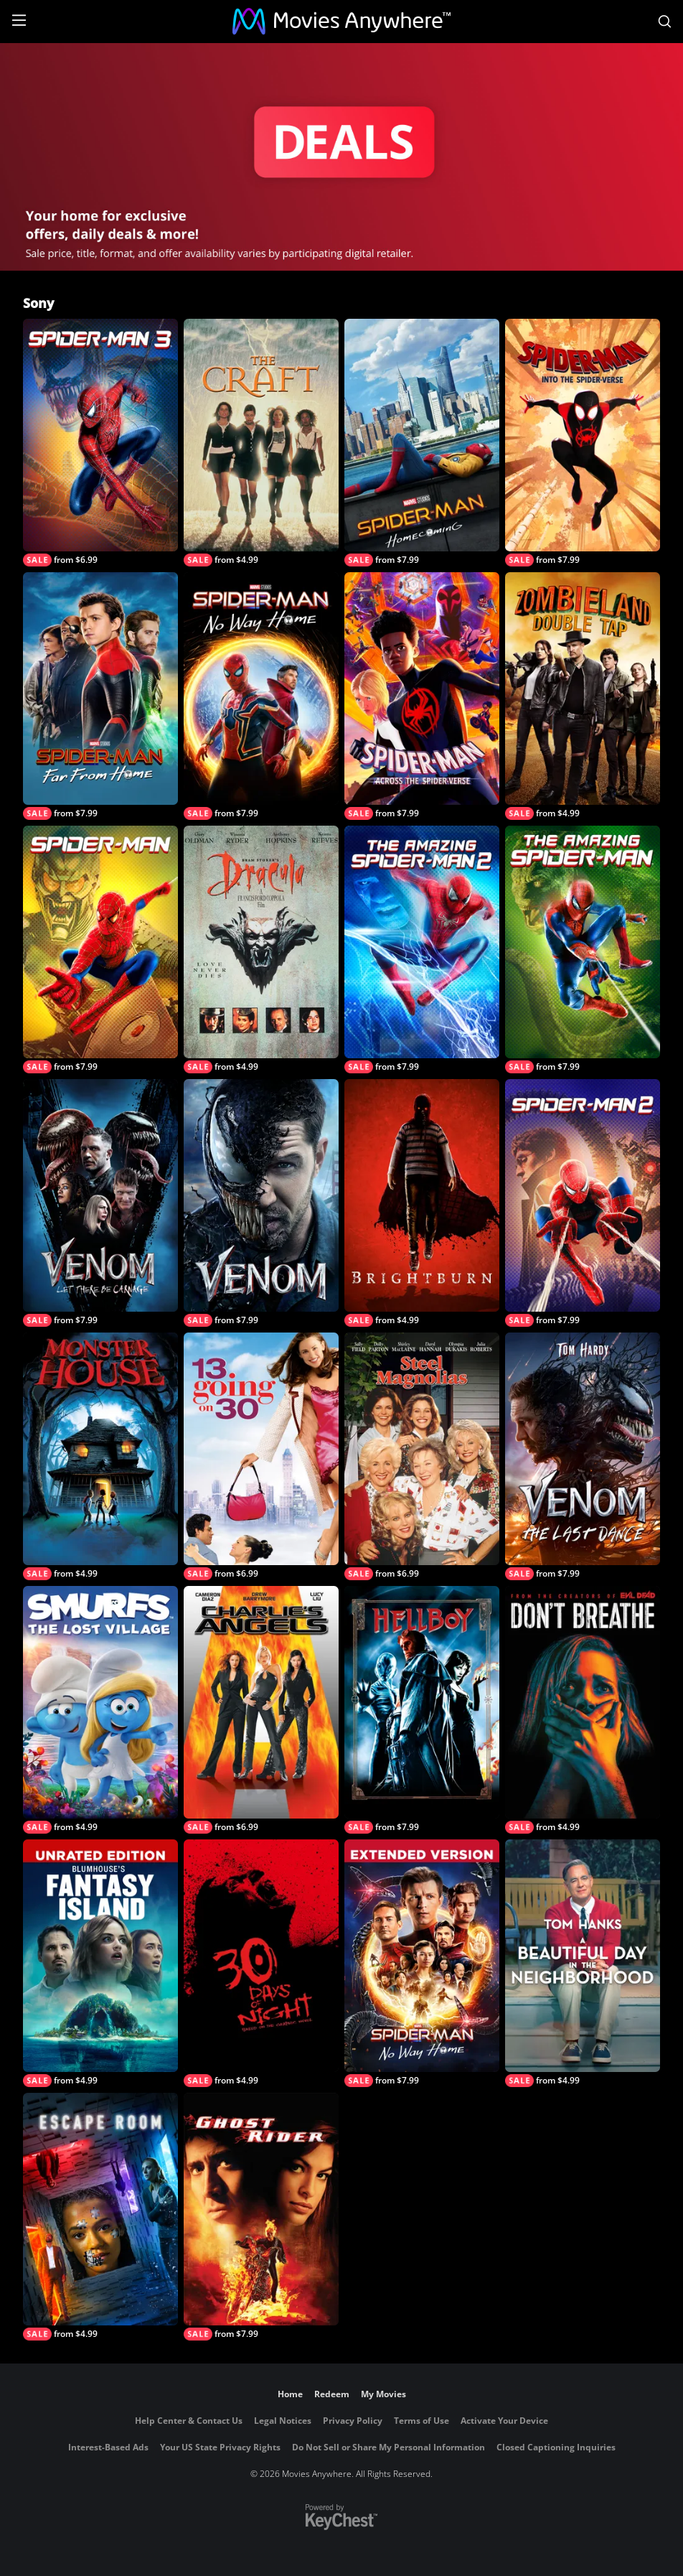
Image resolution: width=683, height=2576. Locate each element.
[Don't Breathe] (582, 1710)
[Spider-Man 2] (582, 1203)
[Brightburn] (421, 1203)
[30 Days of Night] (261, 1963)
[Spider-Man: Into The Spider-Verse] (582, 442)
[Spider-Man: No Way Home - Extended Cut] (421, 1963)
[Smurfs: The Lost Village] (100, 1710)
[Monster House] (100, 1456)
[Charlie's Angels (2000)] (261, 1710)
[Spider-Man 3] (100, 442)
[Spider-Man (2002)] (100, 949)
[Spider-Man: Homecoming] (421, 442)
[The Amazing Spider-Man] (582, 949)
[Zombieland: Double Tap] (582, 696)
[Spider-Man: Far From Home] (100, 696)
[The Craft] (261, 442)
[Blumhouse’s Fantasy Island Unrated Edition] (100, 1963)
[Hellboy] (421, 1710)
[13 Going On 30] (261, 1456)
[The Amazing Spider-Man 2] (421, 949)
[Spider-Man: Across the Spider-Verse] (421, 696)
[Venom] (261, 1203)
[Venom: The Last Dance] (582, 1456)
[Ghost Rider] (261, 2217)
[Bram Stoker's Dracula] (261, 949)
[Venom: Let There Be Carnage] (100, 1203)
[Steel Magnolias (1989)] (421, 1456)
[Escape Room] (100, 2217)
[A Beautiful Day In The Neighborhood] (582, 1963)
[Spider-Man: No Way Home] (261, 696)
